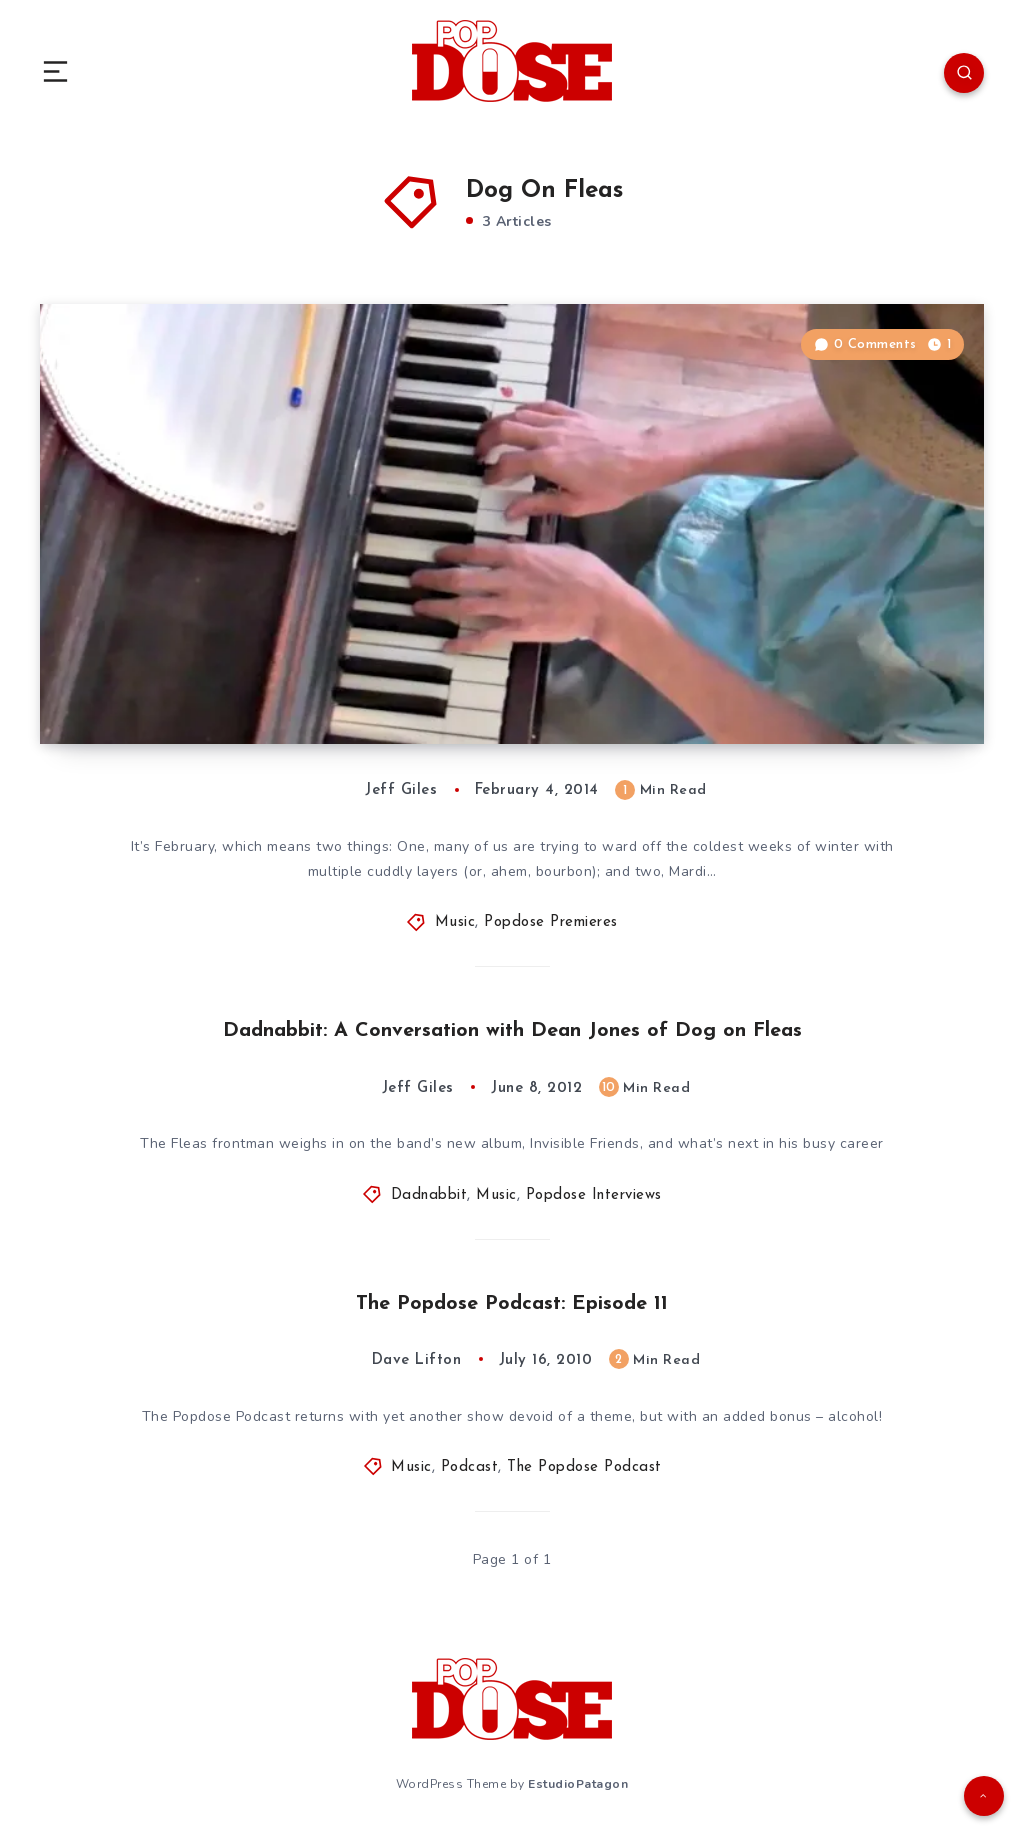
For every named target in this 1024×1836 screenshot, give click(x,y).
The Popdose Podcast (584, 1467)
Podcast (470, 1467)
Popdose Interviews (594, 1195)
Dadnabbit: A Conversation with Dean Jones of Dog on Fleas (512, 1031)
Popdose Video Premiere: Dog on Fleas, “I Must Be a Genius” (344, 669)
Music (455, 922)
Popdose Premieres (551, 922)
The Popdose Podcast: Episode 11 (512, 1304)
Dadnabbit (429, 1195)
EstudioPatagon (578, 1784)
